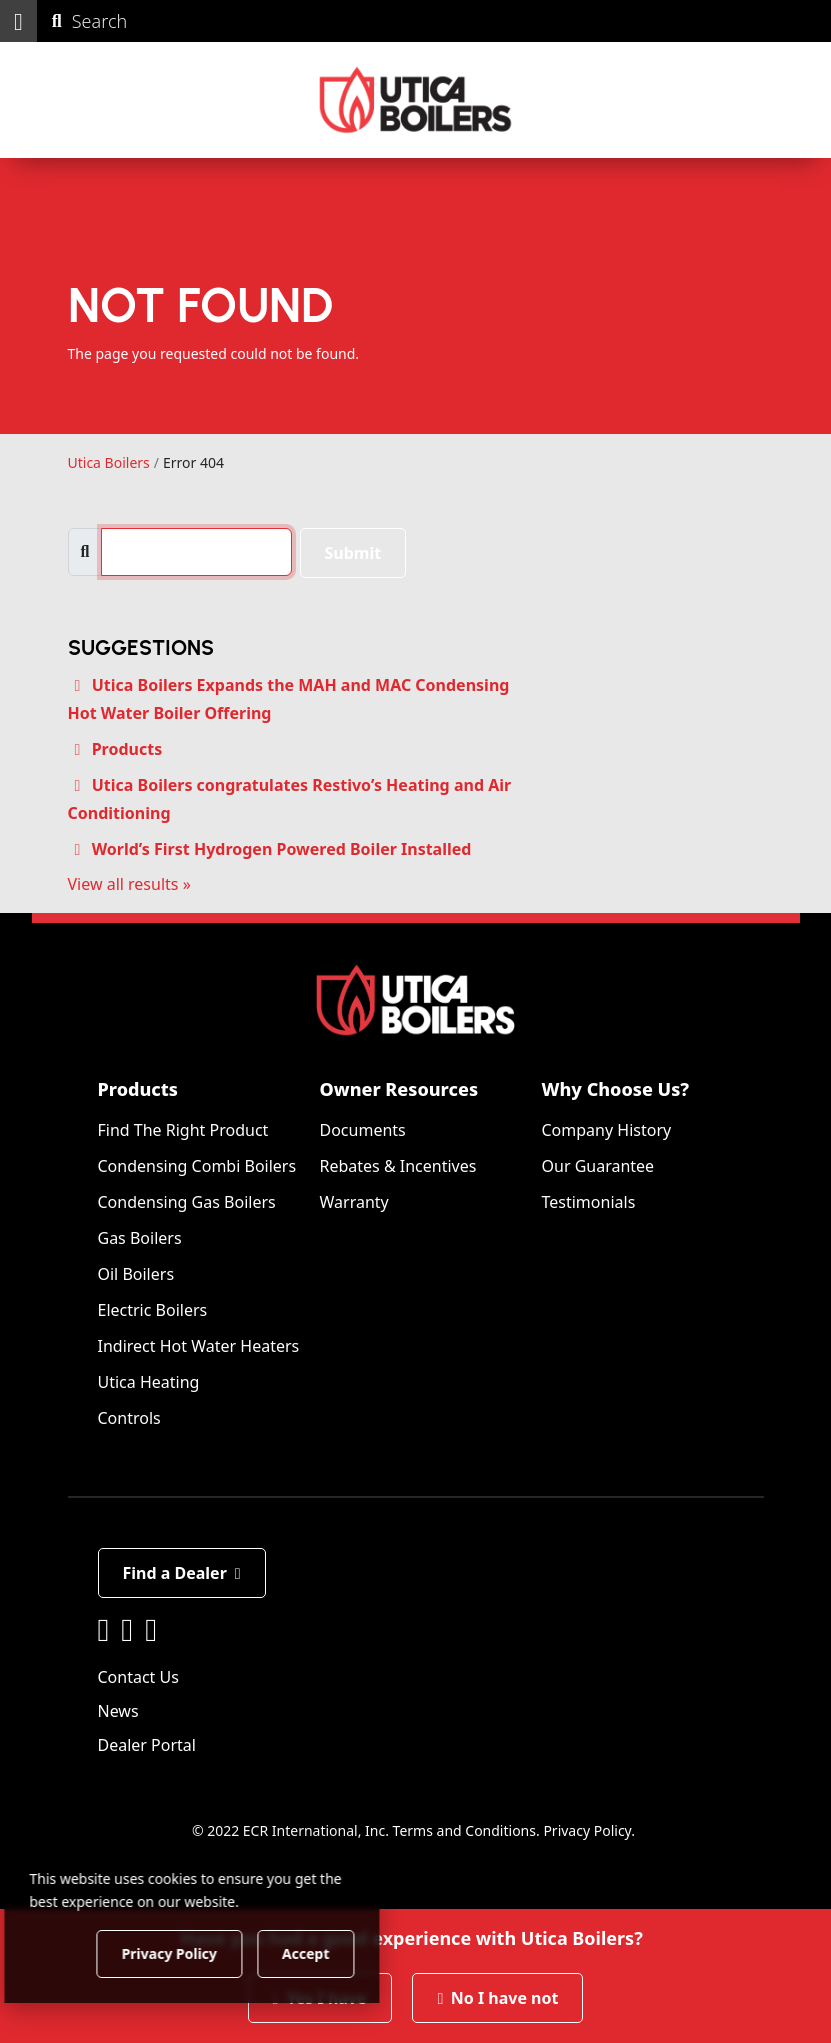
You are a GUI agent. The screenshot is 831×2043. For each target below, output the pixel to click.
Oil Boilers (136, 1274)
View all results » (129, 884)
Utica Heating (149, 1382)
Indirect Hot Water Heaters (199, 1346)
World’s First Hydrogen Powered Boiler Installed (282, 849)
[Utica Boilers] (415, 100)
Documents (363, 1130)
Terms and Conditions (464, 1830)
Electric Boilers (153, 1310)
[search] (196, 552)
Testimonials (589, 1202)
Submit (353, 553)
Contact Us (138, 1677)
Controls (129, 1418)
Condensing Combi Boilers (197, 1166)
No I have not (498, 1998)
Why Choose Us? (616, 1089)
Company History (607, 1130)
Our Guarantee (598, 1166)
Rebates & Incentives (398, 1166)
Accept (341, 1952)
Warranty (354, 1202)
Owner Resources (399, 1089)
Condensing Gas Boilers (187, 1202)
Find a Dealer (182, 1573)
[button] (18, 21)
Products (127, 749)
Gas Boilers (140, 1238)
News (118, 1711)
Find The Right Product (183, 1130)
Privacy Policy (587, 1830)
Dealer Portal (147, 1745)
